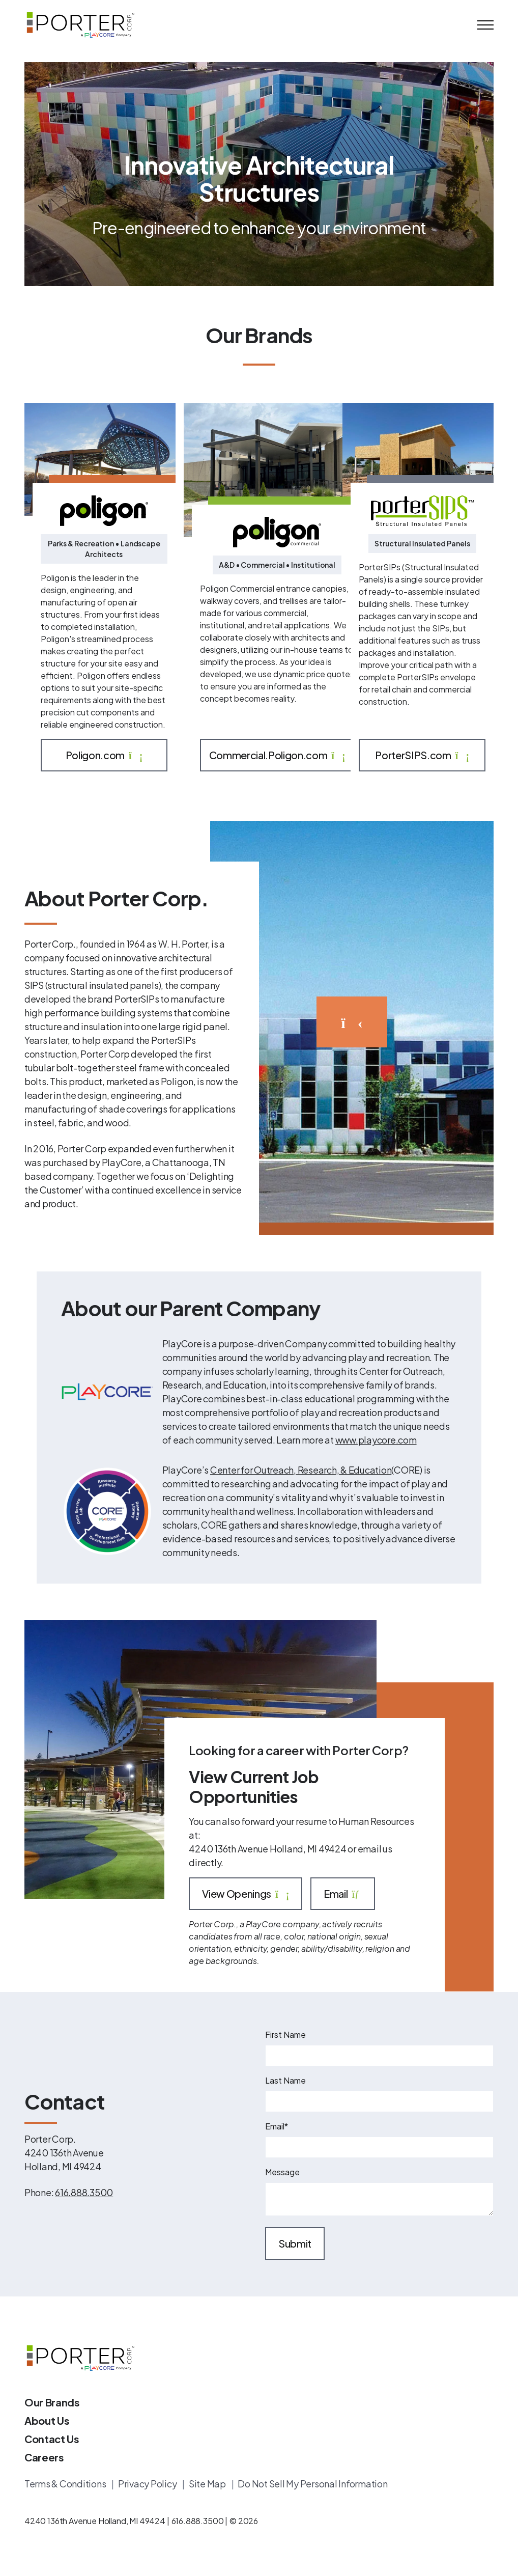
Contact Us (51, 2438)
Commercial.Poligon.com (277, 755)
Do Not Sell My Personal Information (312, 2483)
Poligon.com (104, 755)
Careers (44, 2457)
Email (343, 1894)
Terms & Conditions (65, 2483)
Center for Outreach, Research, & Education (300, 1470)
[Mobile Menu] (485, 25)
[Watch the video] (351, 1021)
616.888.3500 (84, 2192)
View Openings (245, 1894)
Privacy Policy (148, 2483)
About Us (46, 2420)
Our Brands (52, 2402)
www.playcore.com (376, 1440)
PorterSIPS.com (422, 755)
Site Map (208, 2483)
